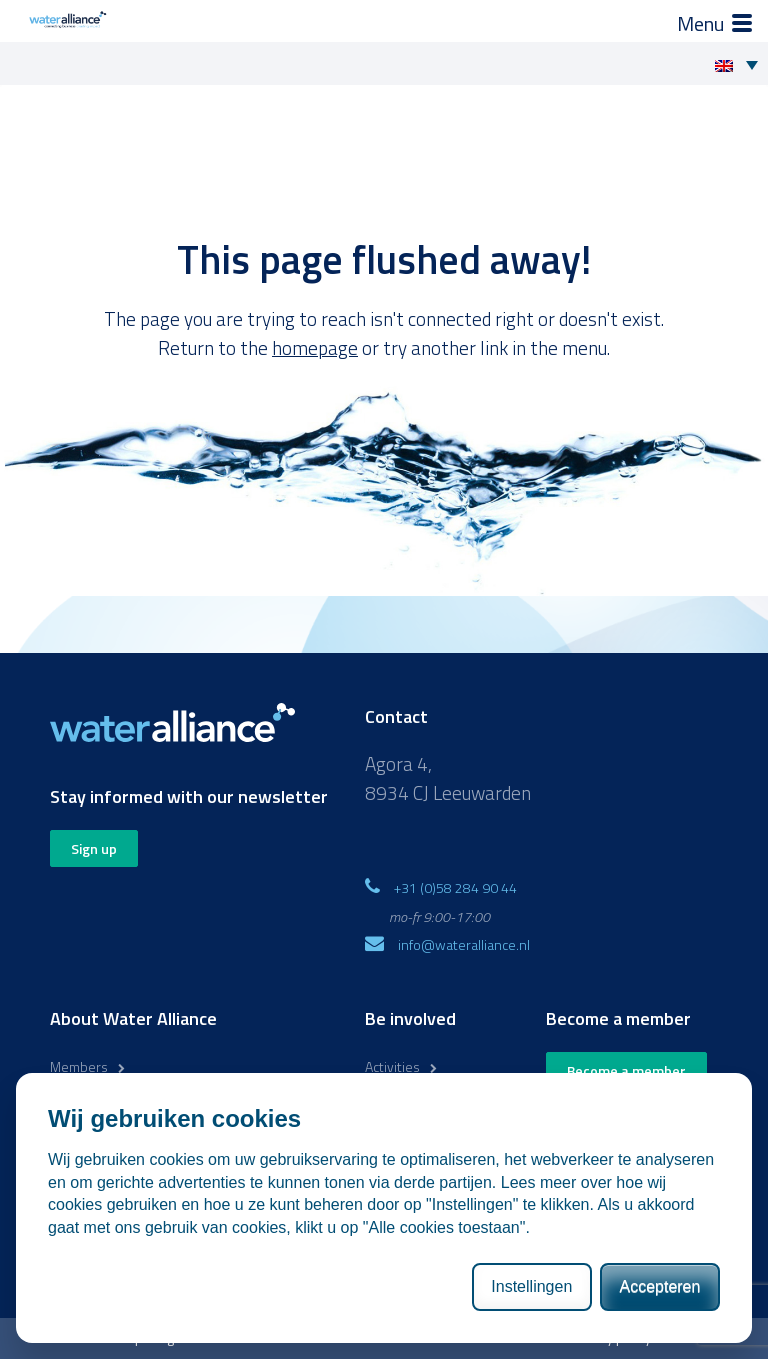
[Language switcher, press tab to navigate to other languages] (741, 64)
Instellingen (531, 1286)
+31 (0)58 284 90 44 (455, 887)
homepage (315, 347)
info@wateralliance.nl (464, 944)
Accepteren (659, 1286)
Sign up (94, 848)
